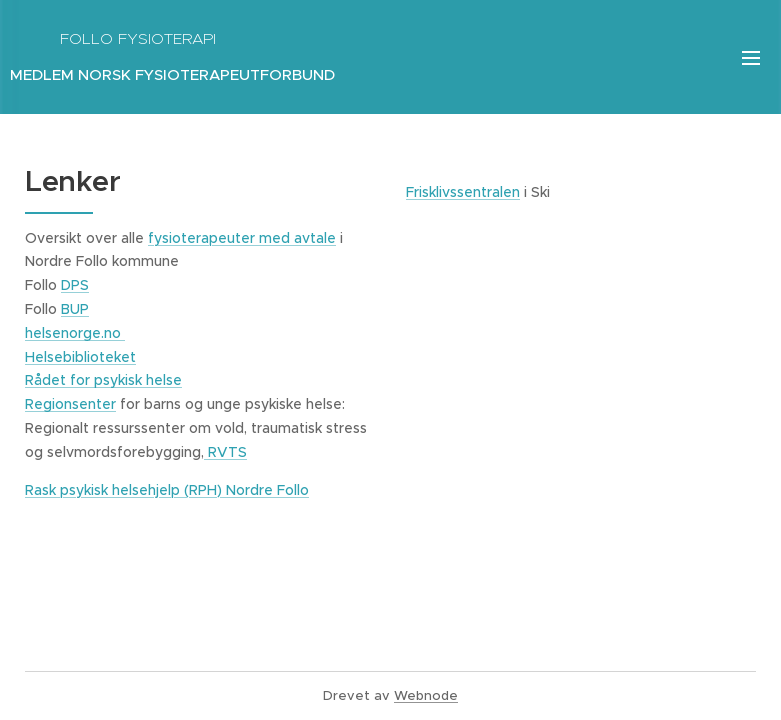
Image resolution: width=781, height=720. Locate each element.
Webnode (426, 695)
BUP (75, 309)
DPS (75, 285)
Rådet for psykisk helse (103, 380)
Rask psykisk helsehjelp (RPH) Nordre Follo (167, 490)
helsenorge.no (75, 333)
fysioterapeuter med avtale (242, 238)
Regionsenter (70, 404)
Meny (751, 58)
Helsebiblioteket (80, 357)
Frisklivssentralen (463, 192)
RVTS (225, 452)
